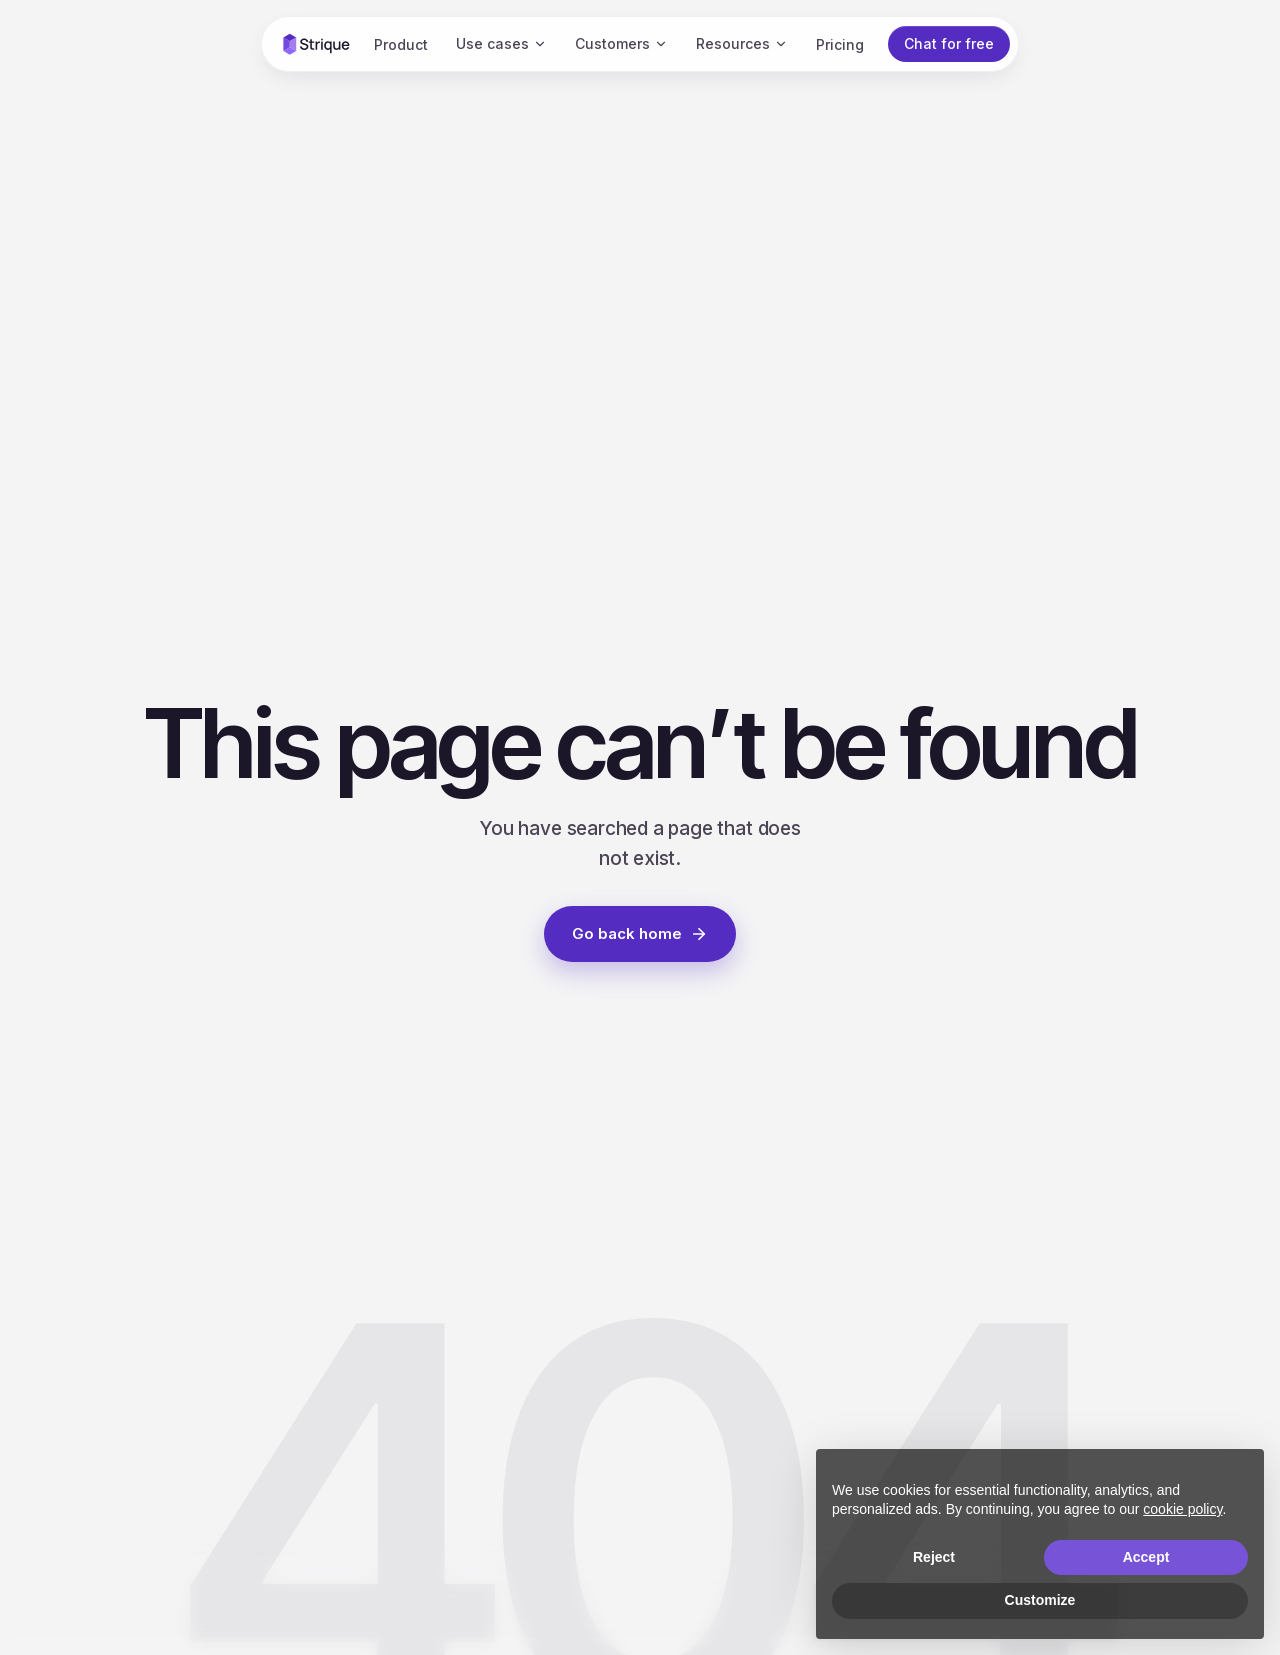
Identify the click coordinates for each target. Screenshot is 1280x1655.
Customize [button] (1040, 1600)
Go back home (640, 933)
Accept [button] (1146, 1557)
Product (401, 44)
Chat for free (949, 43)
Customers (621, 43)
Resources (742, 43)
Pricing (840, 44)
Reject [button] (934, 1557)
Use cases (501, 43)
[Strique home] (316, 44)
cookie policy (1182, 1509)
